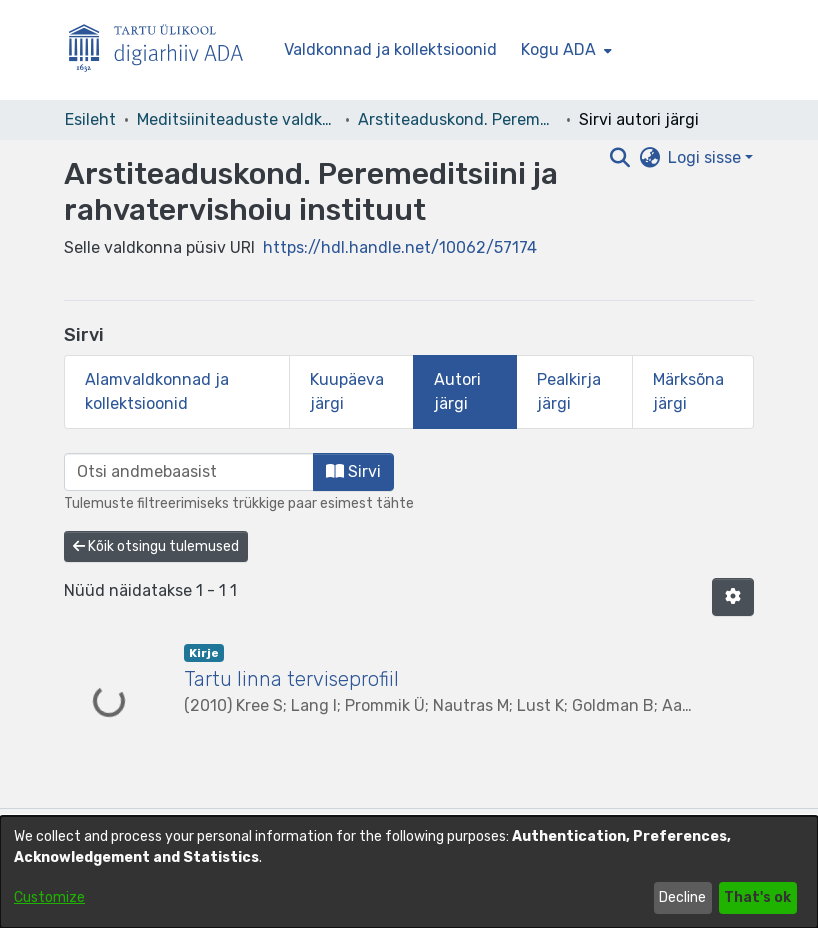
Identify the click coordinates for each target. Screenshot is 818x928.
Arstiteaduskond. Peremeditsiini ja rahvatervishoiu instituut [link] (458, 119)
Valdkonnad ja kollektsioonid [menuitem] (390, 49)
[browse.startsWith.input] (189, 472)
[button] (733, 597)
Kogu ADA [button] (558, 49)
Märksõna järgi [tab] (688, 391)
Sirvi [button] (353, 471)
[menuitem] (564, 50)
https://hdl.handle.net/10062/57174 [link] (400, 247)
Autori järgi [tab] (457, 391)
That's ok (757, 897)
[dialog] (409, 872)
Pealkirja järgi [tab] (569, 391)
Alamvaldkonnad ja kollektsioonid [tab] (157, 391)
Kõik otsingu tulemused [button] (156, 546)
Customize (49, 897)
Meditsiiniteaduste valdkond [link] (237, 119)
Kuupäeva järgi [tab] (347, 391)
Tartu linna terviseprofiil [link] (291, 679)
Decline (682, 897)
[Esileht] (164, 50)
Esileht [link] (90, 119)
